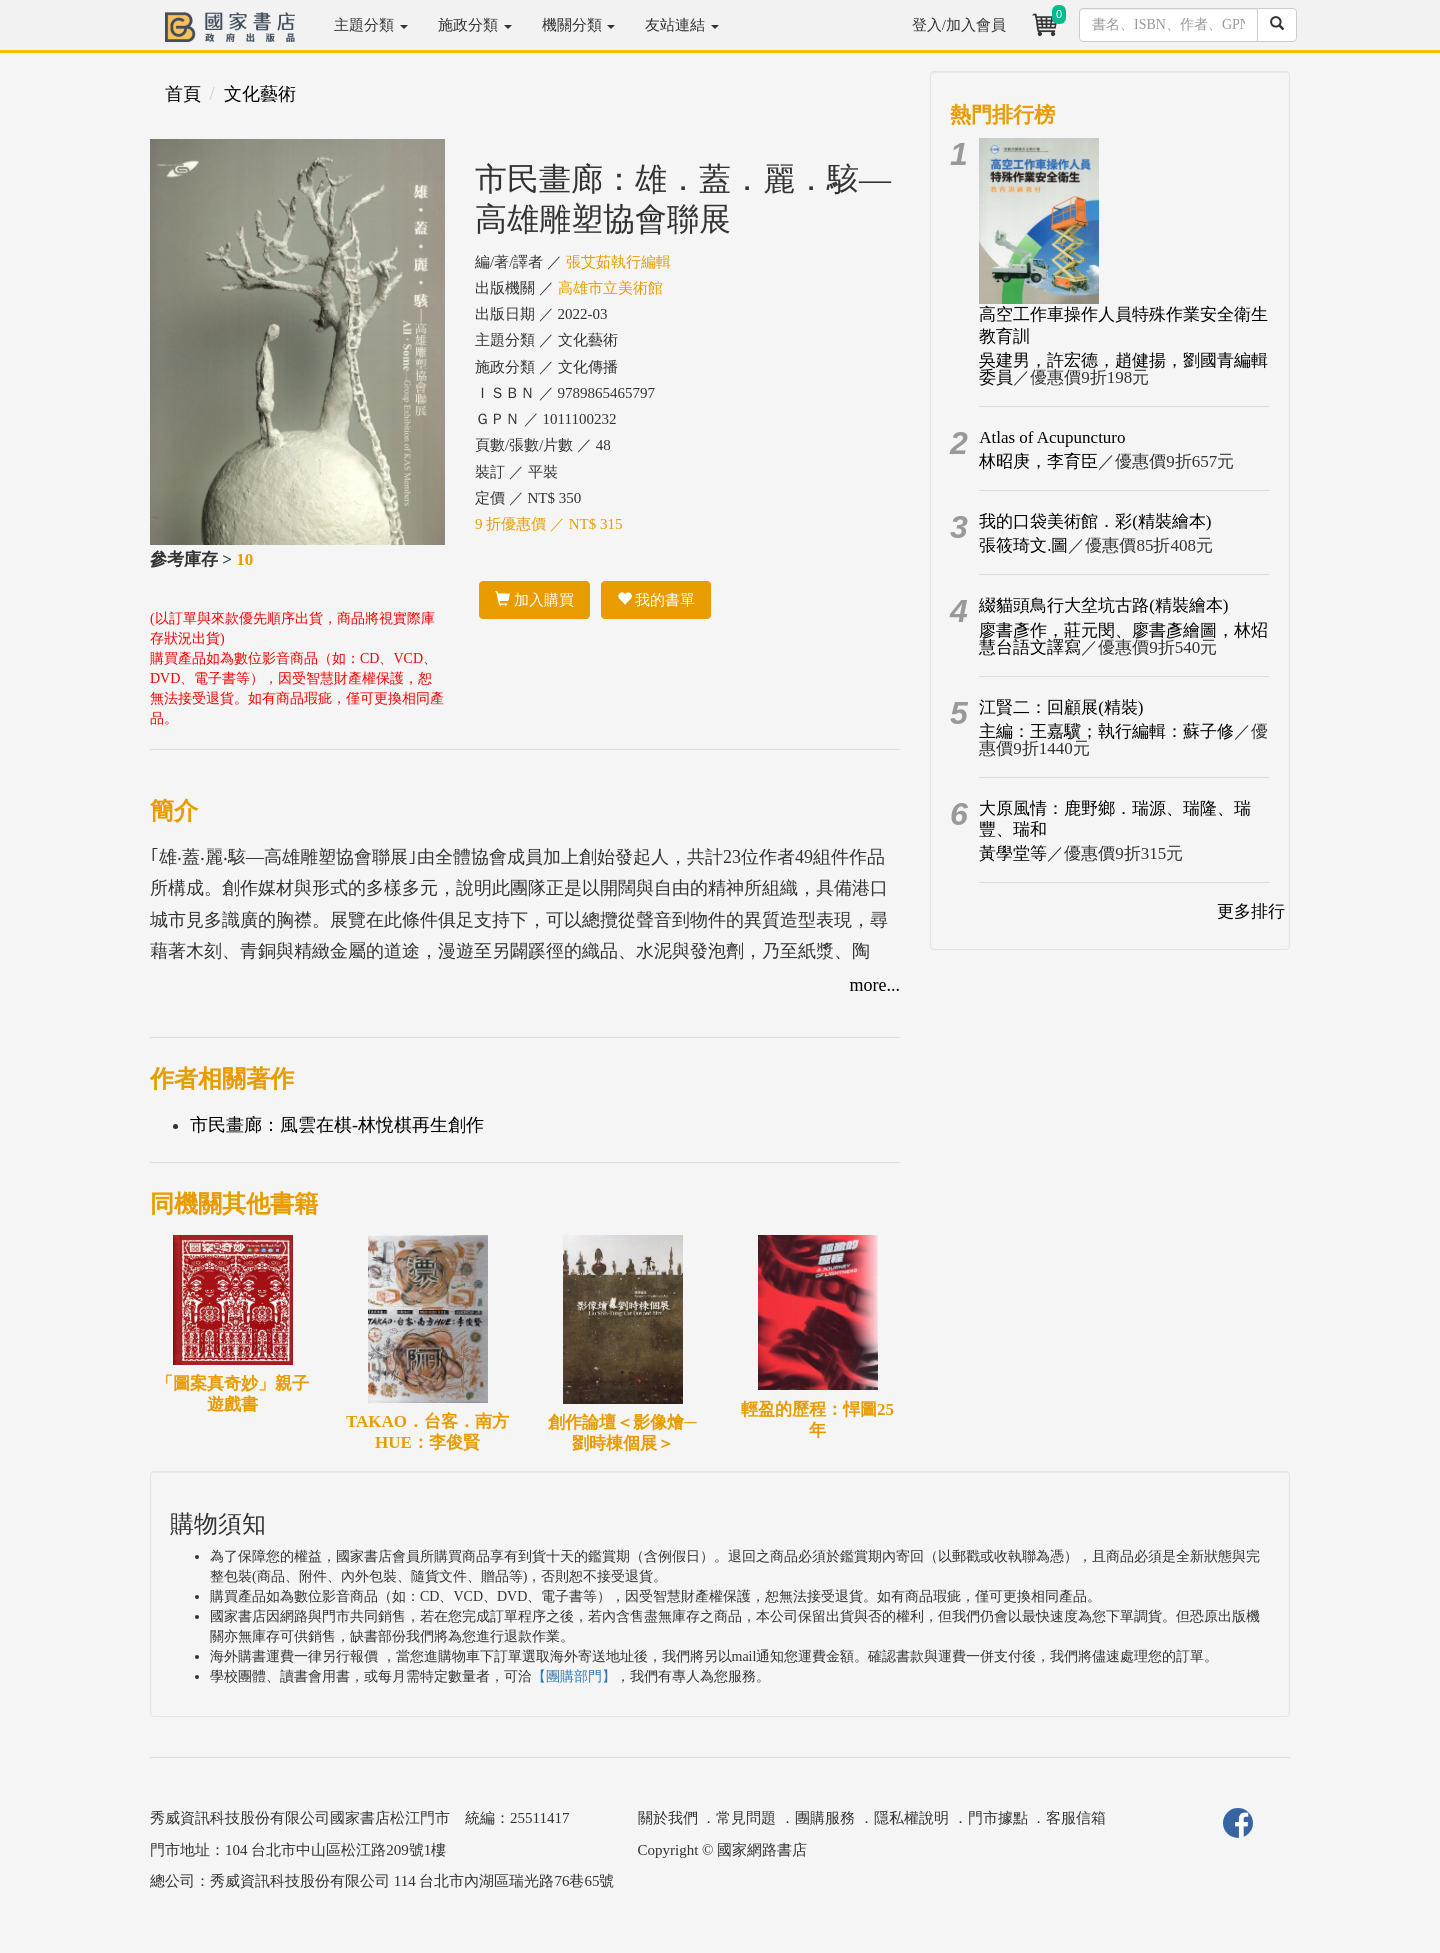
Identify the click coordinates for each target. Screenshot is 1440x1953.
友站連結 (682, 25)
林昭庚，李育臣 (1038, 461)
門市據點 (998, 1818)
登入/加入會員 (959, 25)
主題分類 (371, 25)
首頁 (183, 94)
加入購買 (534, 600)
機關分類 (579, 25)
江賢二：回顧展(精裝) (1061, 707)
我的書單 (656, 600)
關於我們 (668, 1818)
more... (875, 985)
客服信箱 (1076, 1818)
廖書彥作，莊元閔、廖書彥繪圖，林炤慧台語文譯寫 (1123, 639)
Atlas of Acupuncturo (1052, 437)
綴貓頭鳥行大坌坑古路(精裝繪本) (1103, 605)
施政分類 (475, 25)
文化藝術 (260, 94)
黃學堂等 (1013, 853)
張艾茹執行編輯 (618, 262)
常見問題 (746, 1818)
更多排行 (1251, 911)
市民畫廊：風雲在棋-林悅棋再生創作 (337, 1125)
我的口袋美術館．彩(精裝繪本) (1095, 521)
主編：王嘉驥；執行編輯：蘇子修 (1106, 731)
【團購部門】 (574, 1676)
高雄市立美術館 (610, 288)
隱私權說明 (911, 1818)
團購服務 (825, 1818)
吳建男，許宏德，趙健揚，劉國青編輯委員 (1123, 369)
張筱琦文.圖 (1023, 545)
